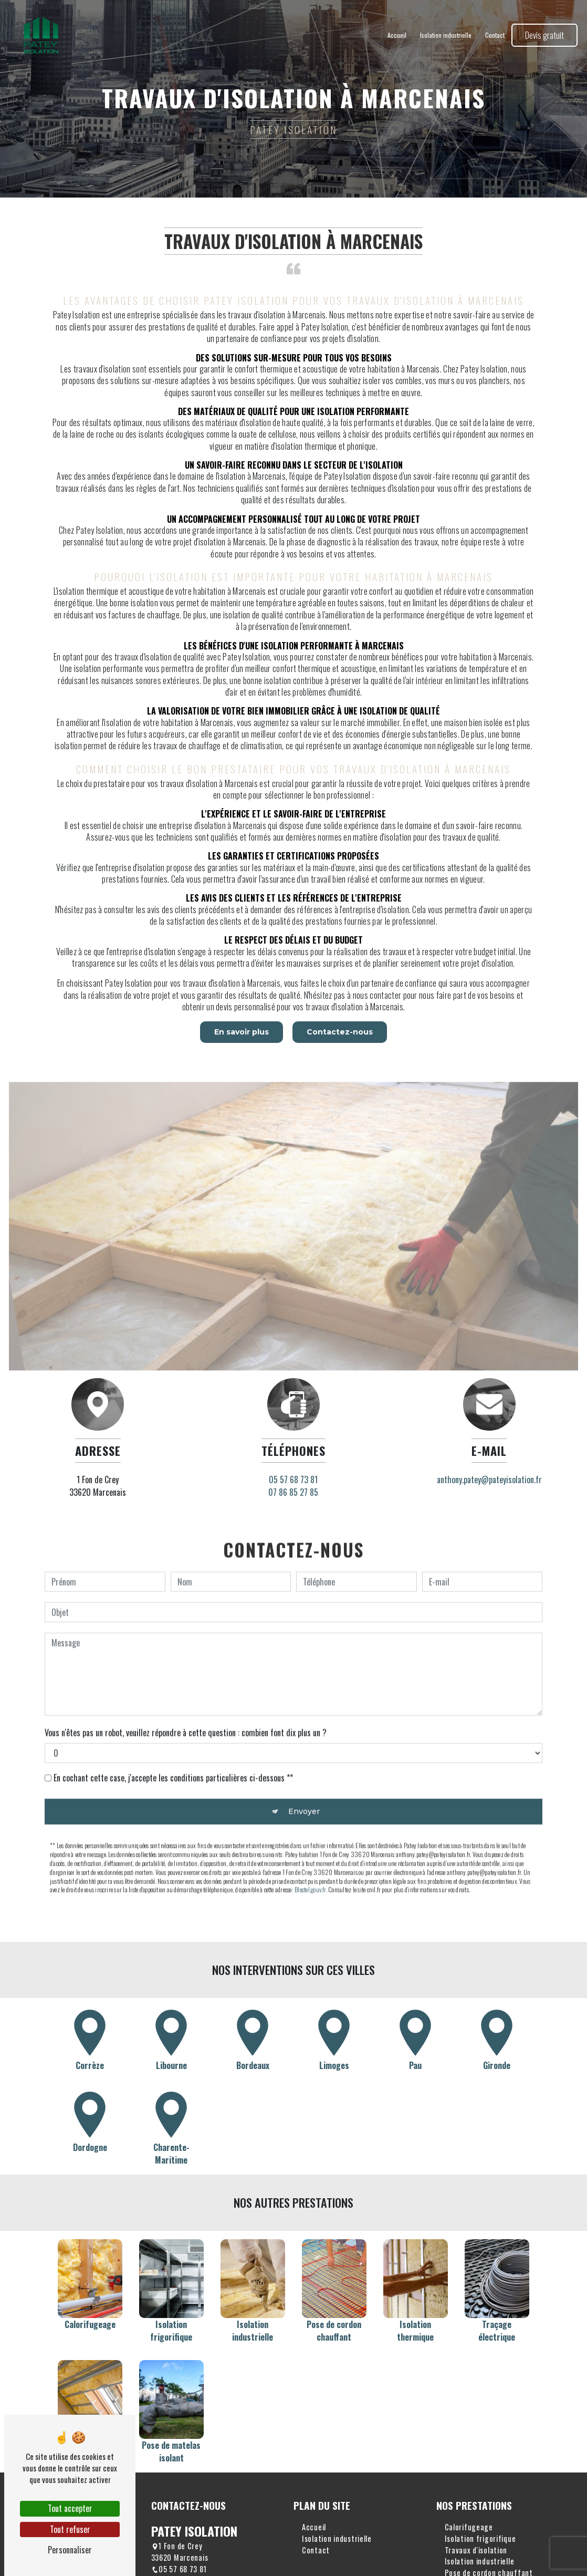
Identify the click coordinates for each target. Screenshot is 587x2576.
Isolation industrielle (444, 36)
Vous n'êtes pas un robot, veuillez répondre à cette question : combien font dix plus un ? (186, 1702)
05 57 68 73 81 (179, 2568)
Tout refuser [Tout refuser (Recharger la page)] (70, 2529)
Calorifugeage (469, 2526)
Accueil (395, 36)
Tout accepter (70, 2508)
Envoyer (304, 1781)
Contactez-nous (341, 1032)
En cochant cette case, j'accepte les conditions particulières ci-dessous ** (173, 1747)
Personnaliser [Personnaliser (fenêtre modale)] (70, 2549)
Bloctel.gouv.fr (310, 1859)
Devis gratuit (543, 36)
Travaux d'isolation (476, 2550)
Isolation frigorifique (480, 2538)
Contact (494, 36)
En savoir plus (240, 1032)
